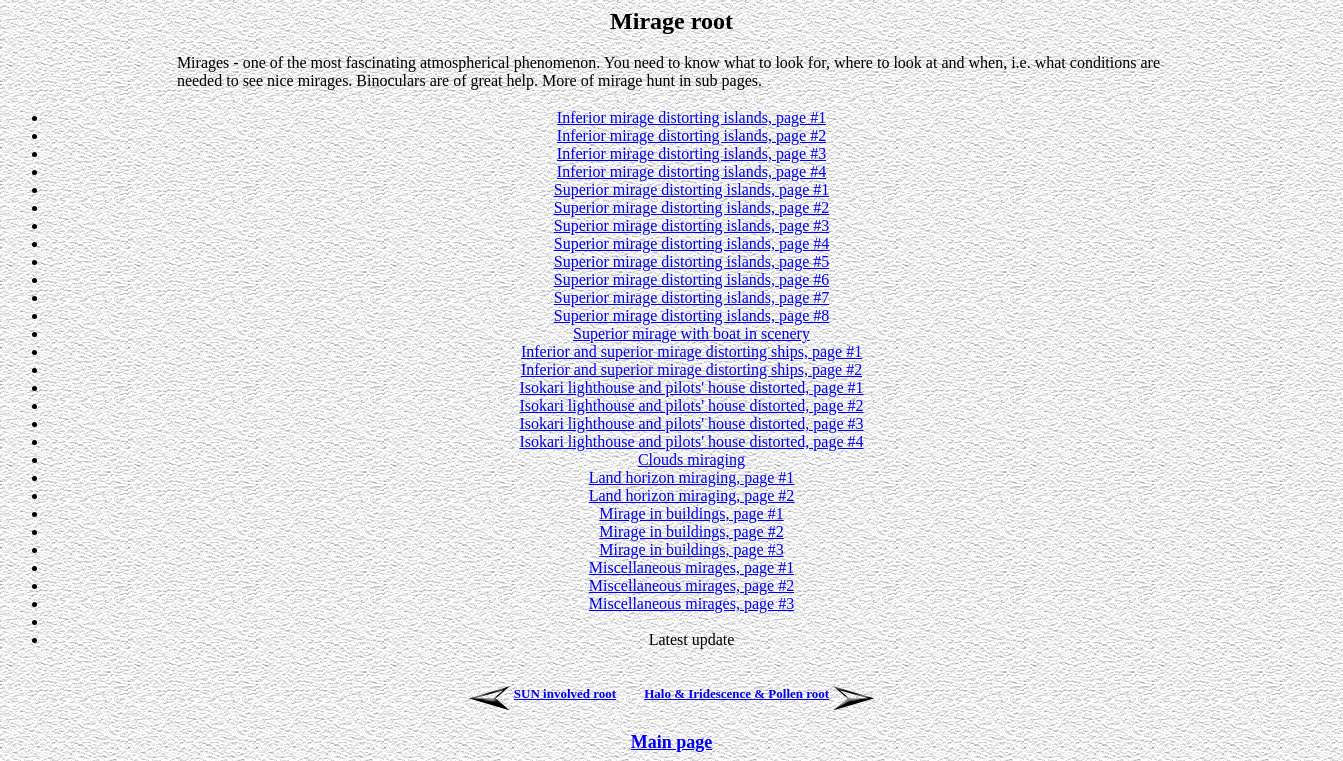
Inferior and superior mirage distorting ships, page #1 (691, 351)
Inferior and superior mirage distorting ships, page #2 (691, 369)
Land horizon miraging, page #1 (692, 477)
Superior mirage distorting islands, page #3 (692, 225)
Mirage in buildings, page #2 (691, 531)
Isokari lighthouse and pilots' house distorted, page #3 (691, 423)
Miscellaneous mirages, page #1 (691, 567)
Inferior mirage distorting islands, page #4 (691, 171)
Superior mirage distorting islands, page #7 (692, 297)
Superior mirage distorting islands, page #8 (692, 315)
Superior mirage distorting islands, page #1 (692, 189)
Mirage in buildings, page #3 (691, 549)
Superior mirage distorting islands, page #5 (692, 261)
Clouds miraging (691, 459)
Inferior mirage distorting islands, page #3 (691, 153)
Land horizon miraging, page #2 (692, 495)
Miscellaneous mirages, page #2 (691, 585)
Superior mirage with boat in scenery (691, 333)
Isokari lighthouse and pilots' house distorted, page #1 (691, 387)
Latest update (692, 639)
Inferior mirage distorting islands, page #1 (691, 117)
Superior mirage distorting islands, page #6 (692, 279)
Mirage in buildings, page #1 (691, 513)
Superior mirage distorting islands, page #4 (692, 243)
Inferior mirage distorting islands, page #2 (691, 135)
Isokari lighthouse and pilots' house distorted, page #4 (691, 441)
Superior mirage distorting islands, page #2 (692, 207)
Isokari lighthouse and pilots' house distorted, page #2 (691, 405)
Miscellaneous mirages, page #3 (691, 603)
